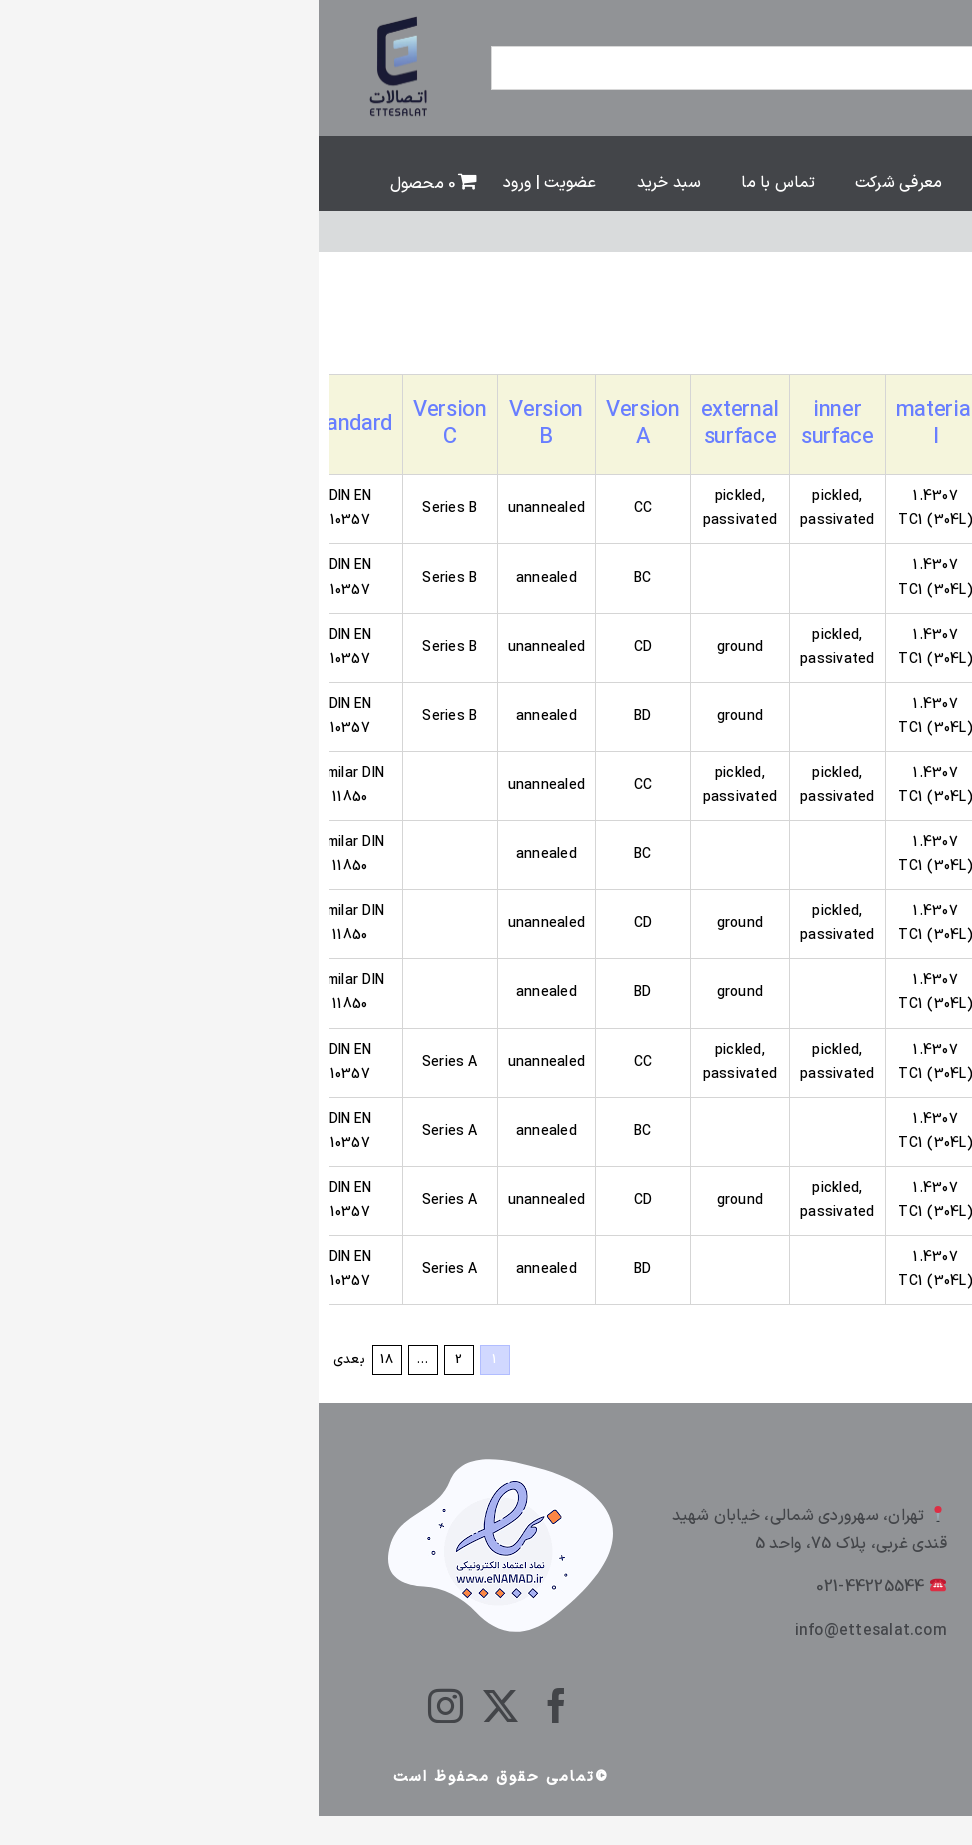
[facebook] (237, 1705)
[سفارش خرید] (806, 334)
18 (67, 1360)
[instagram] (126, 1705)
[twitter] (181, 1705)
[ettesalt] (81, 18)
